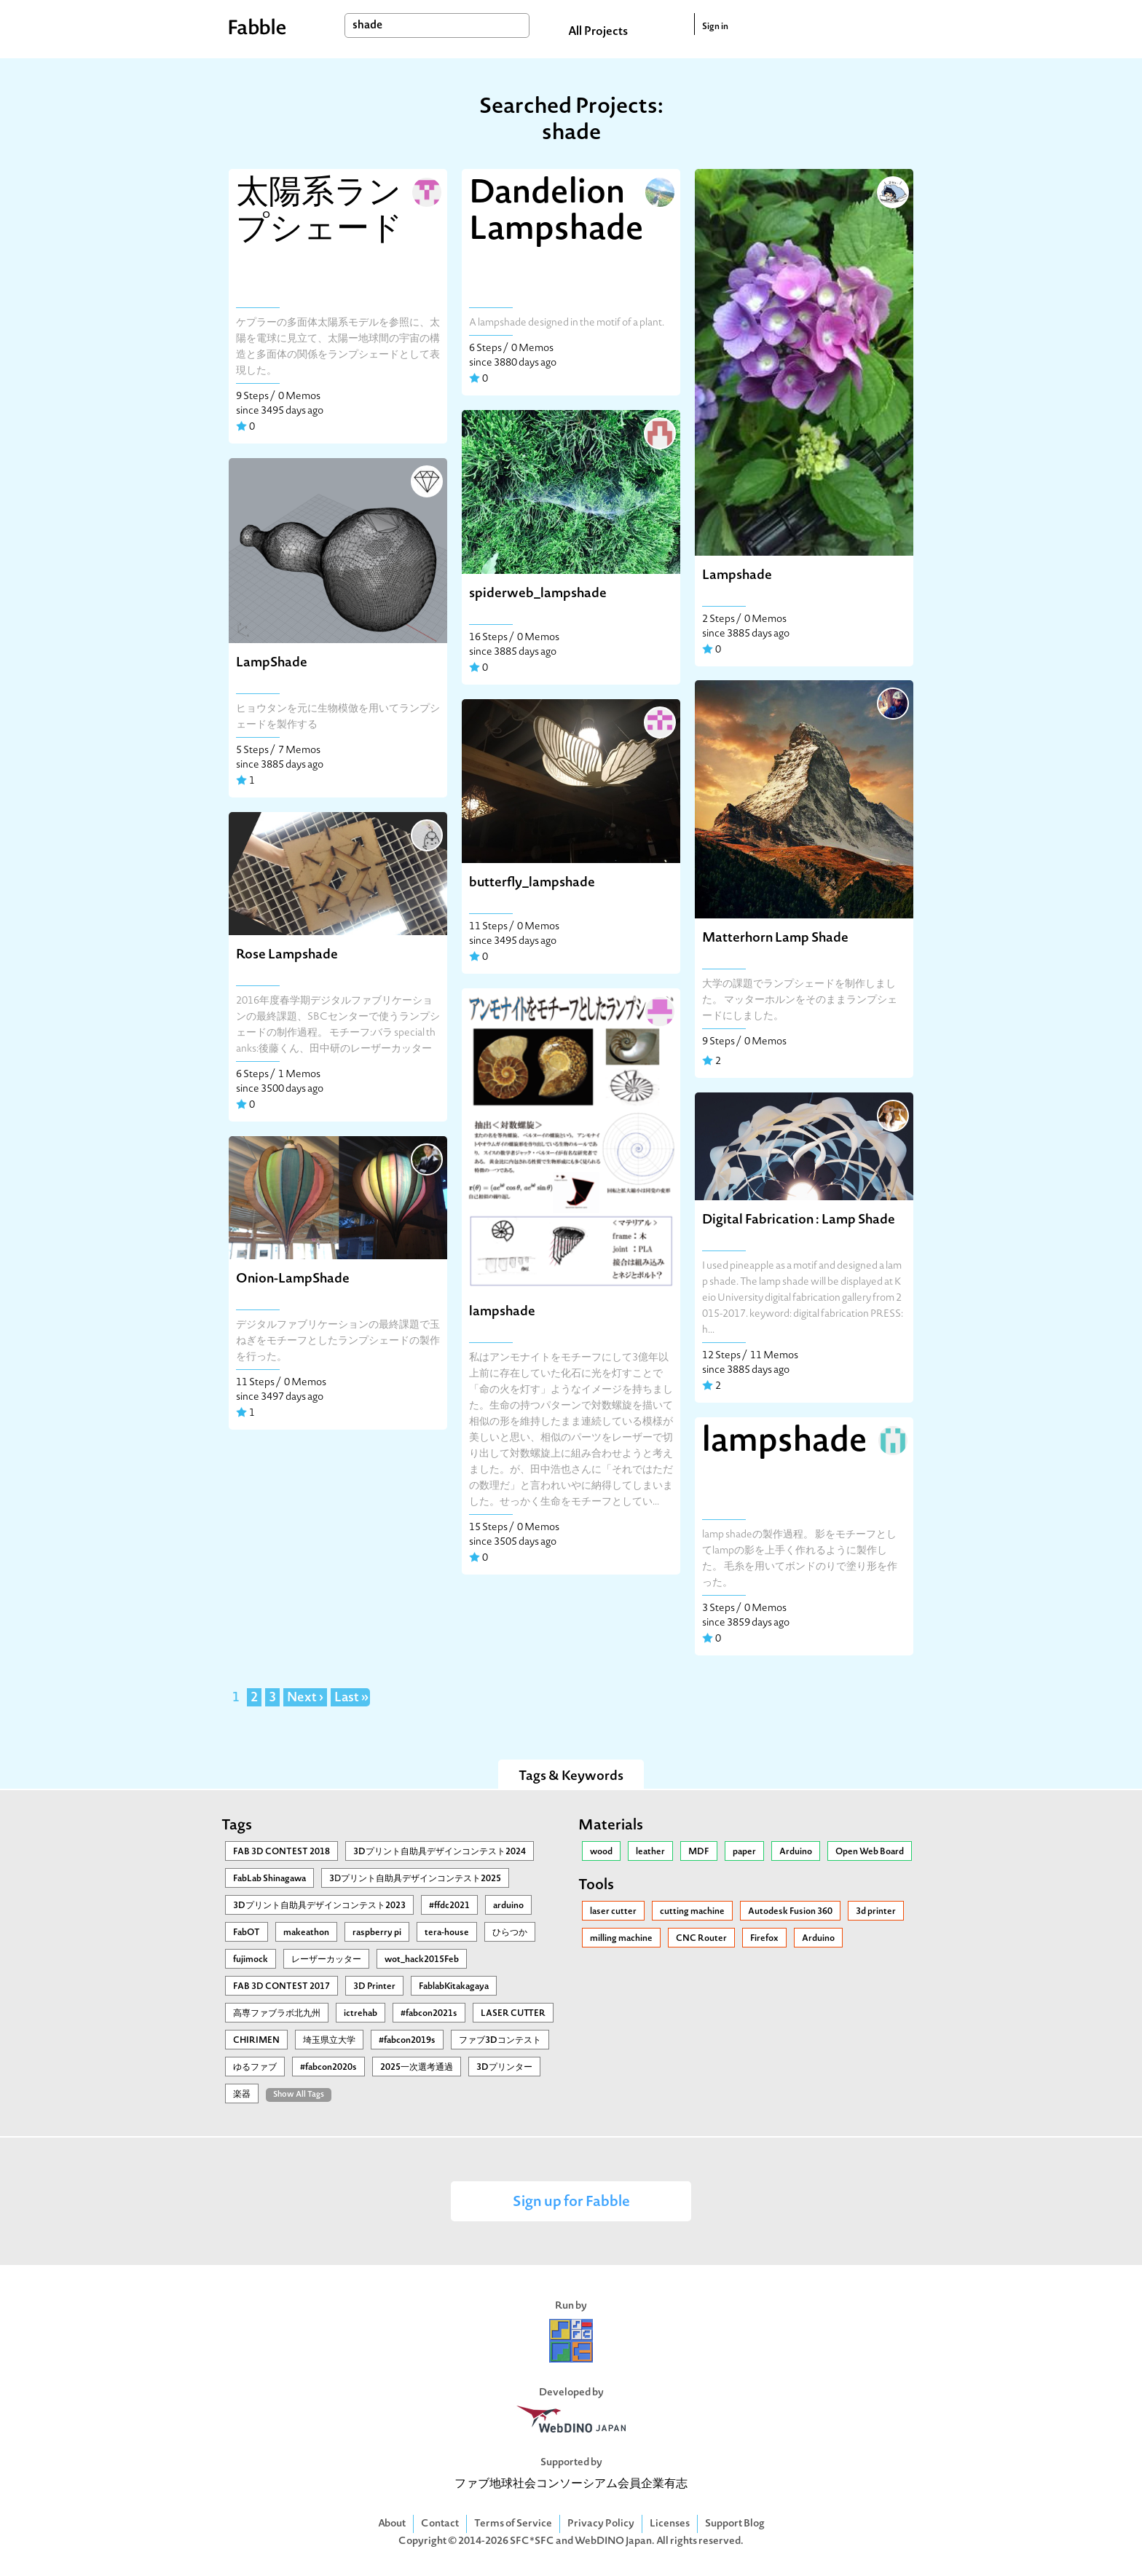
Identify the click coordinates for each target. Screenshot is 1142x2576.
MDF (698, 1852)
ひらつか (509, 1933)
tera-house (447, 1933)
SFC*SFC (532, 2541)
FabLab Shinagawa (269, 1879)
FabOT (246, 1933)
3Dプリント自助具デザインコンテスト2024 (439, 1852)
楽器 (242, 2094)
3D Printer (374, 1986)
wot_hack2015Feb (422, 1959)
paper (744, 1852)
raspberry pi (377, 1933)
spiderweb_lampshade (538, 594)
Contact (440, 2523)
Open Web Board (869, 1852)
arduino (508, 1906)
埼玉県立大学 (329, 2040)
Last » (351, 1698)
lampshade (502, 1312)
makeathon (306, 1933)
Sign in (715, 27)
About (392, 2523)
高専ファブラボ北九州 (276, 2013)
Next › (305, 1698)
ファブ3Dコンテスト (500, 2040)
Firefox (764, 1938)
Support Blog (735, 2523)
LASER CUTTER (513, 2013)
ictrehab (360, 2013)
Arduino (795, 1852)
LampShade (271, 663)
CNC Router (701, 1938)
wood (601, 1852)
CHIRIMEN (256, 2040)
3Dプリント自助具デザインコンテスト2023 (319, 1906)
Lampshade (737, 576)
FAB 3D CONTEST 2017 (281, 1986)
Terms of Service (513, 2523)
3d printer (876, 1911)
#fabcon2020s (328, 2067)
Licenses (670, 2523)
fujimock (250, 1959)
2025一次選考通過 (416, 2067)
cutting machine (692, 1911)
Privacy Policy (600, 2523)
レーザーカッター (326, 1959)
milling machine (621, 1938)
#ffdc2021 (449, 1906)
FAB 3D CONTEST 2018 (281, 1852)
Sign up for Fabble (571, 2202)
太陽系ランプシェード (319, 212)
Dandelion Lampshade (556, 212)
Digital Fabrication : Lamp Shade (798, 1220)
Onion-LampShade (293, 1279)
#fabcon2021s (429, 2013)
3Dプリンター (504, 2067)
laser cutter (613, 1911)
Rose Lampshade (287, 955)
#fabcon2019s (407, 2040)
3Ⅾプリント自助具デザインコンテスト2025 (415, 1879)
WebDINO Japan (613, 2541)
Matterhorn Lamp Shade (775, 938)
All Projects (598, 32)
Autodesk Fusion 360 (790, 1911)
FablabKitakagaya (454, 1986)
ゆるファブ (255, 2067)
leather (650, 1852)
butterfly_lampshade (532, 883)
